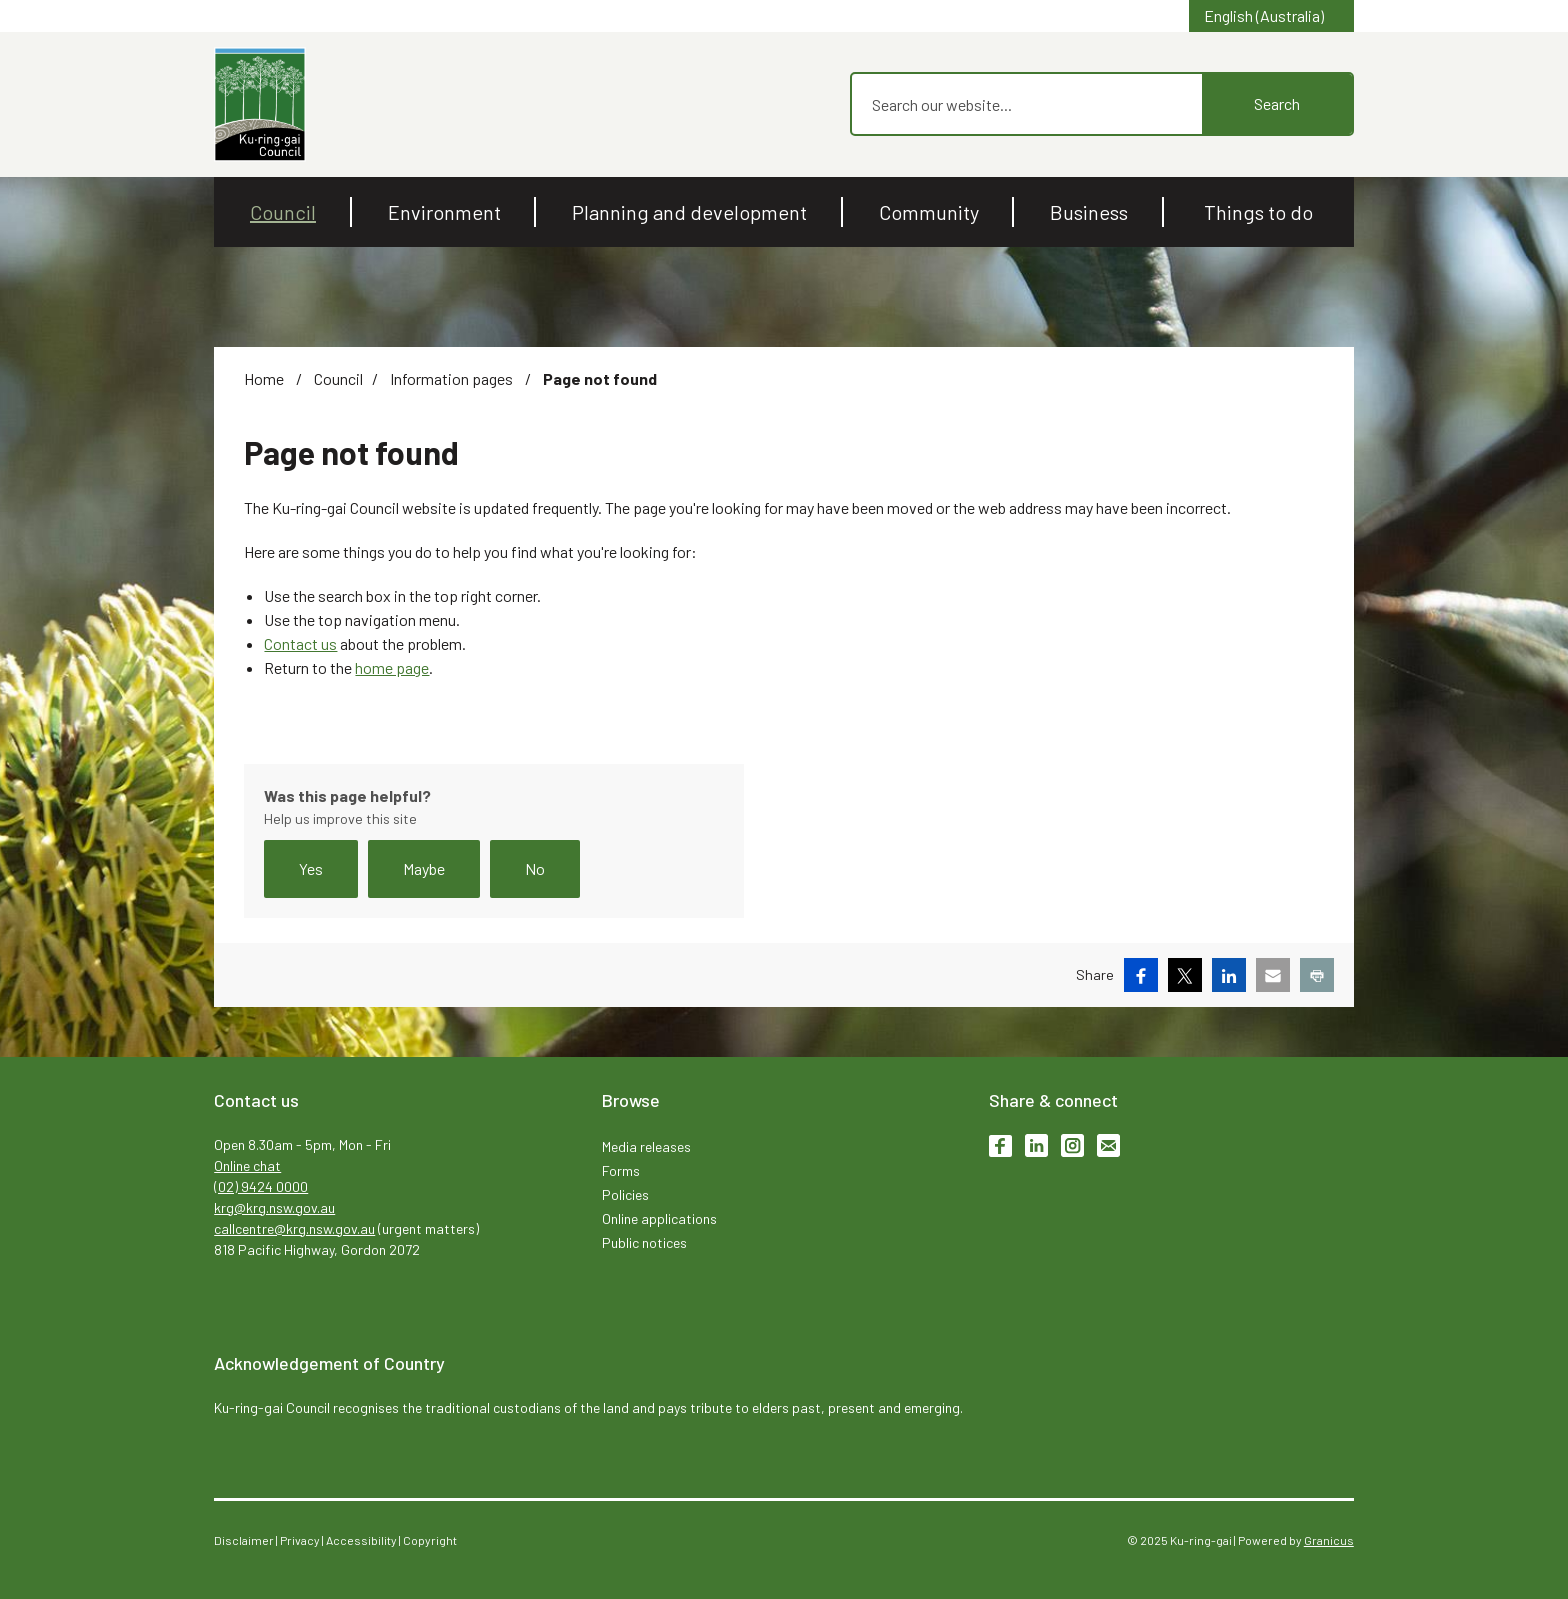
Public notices (644, 1242)
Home (264, 378)
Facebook (1000, 1145)
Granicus (1329, 1540)
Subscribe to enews (1108, 1145)
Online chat (247, 1165)
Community (929, 212)
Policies (625, 1194)
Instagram (1072, 1145)
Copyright (430, 1540)
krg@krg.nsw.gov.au (274, 1207)
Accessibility (361, 1540)
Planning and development (689, 212)
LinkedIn (1036, 1145)
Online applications (659, 1218)
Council (338, 378)
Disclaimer (244, 1540)
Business (1089, 212)
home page (392, 667)
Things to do (1258, 212)
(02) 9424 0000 (261, 1186)
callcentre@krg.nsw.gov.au (294, 1228)
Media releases (646, 1146)
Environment (444, 212)
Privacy (300, 1540)
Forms (621, 1170)
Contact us (300, 643)
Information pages (453, 378)
